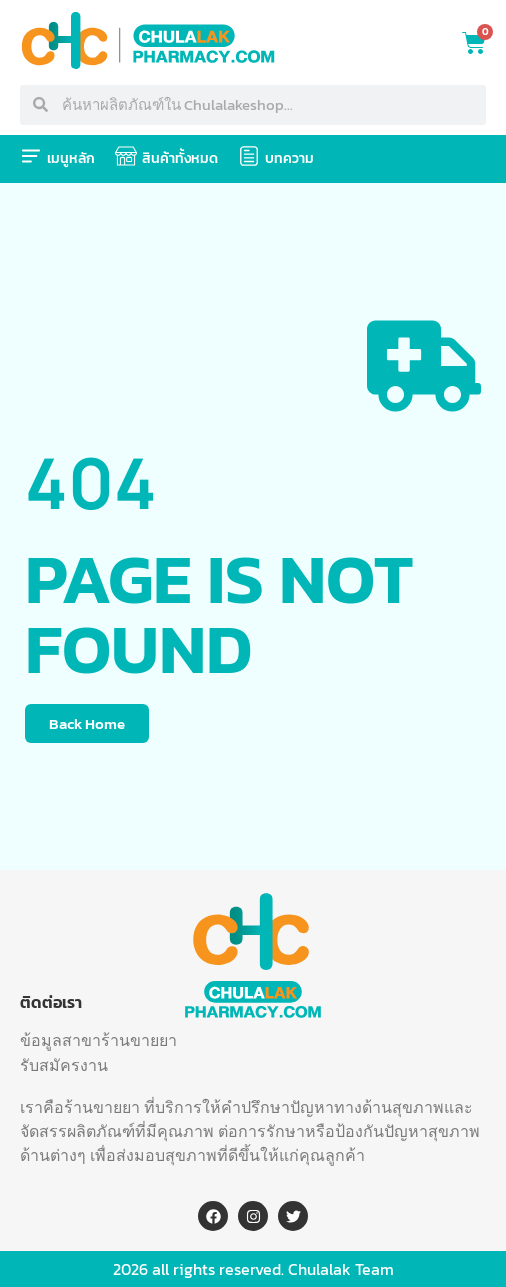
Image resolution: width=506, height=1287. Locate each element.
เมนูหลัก (71, 158)
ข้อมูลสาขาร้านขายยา (98, 1040)
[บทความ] (249, 156)
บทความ (289, 158)
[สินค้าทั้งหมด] (126, 156)
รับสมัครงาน (64, 1065)
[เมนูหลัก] (31, 156)
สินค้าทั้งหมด (180, 158)
